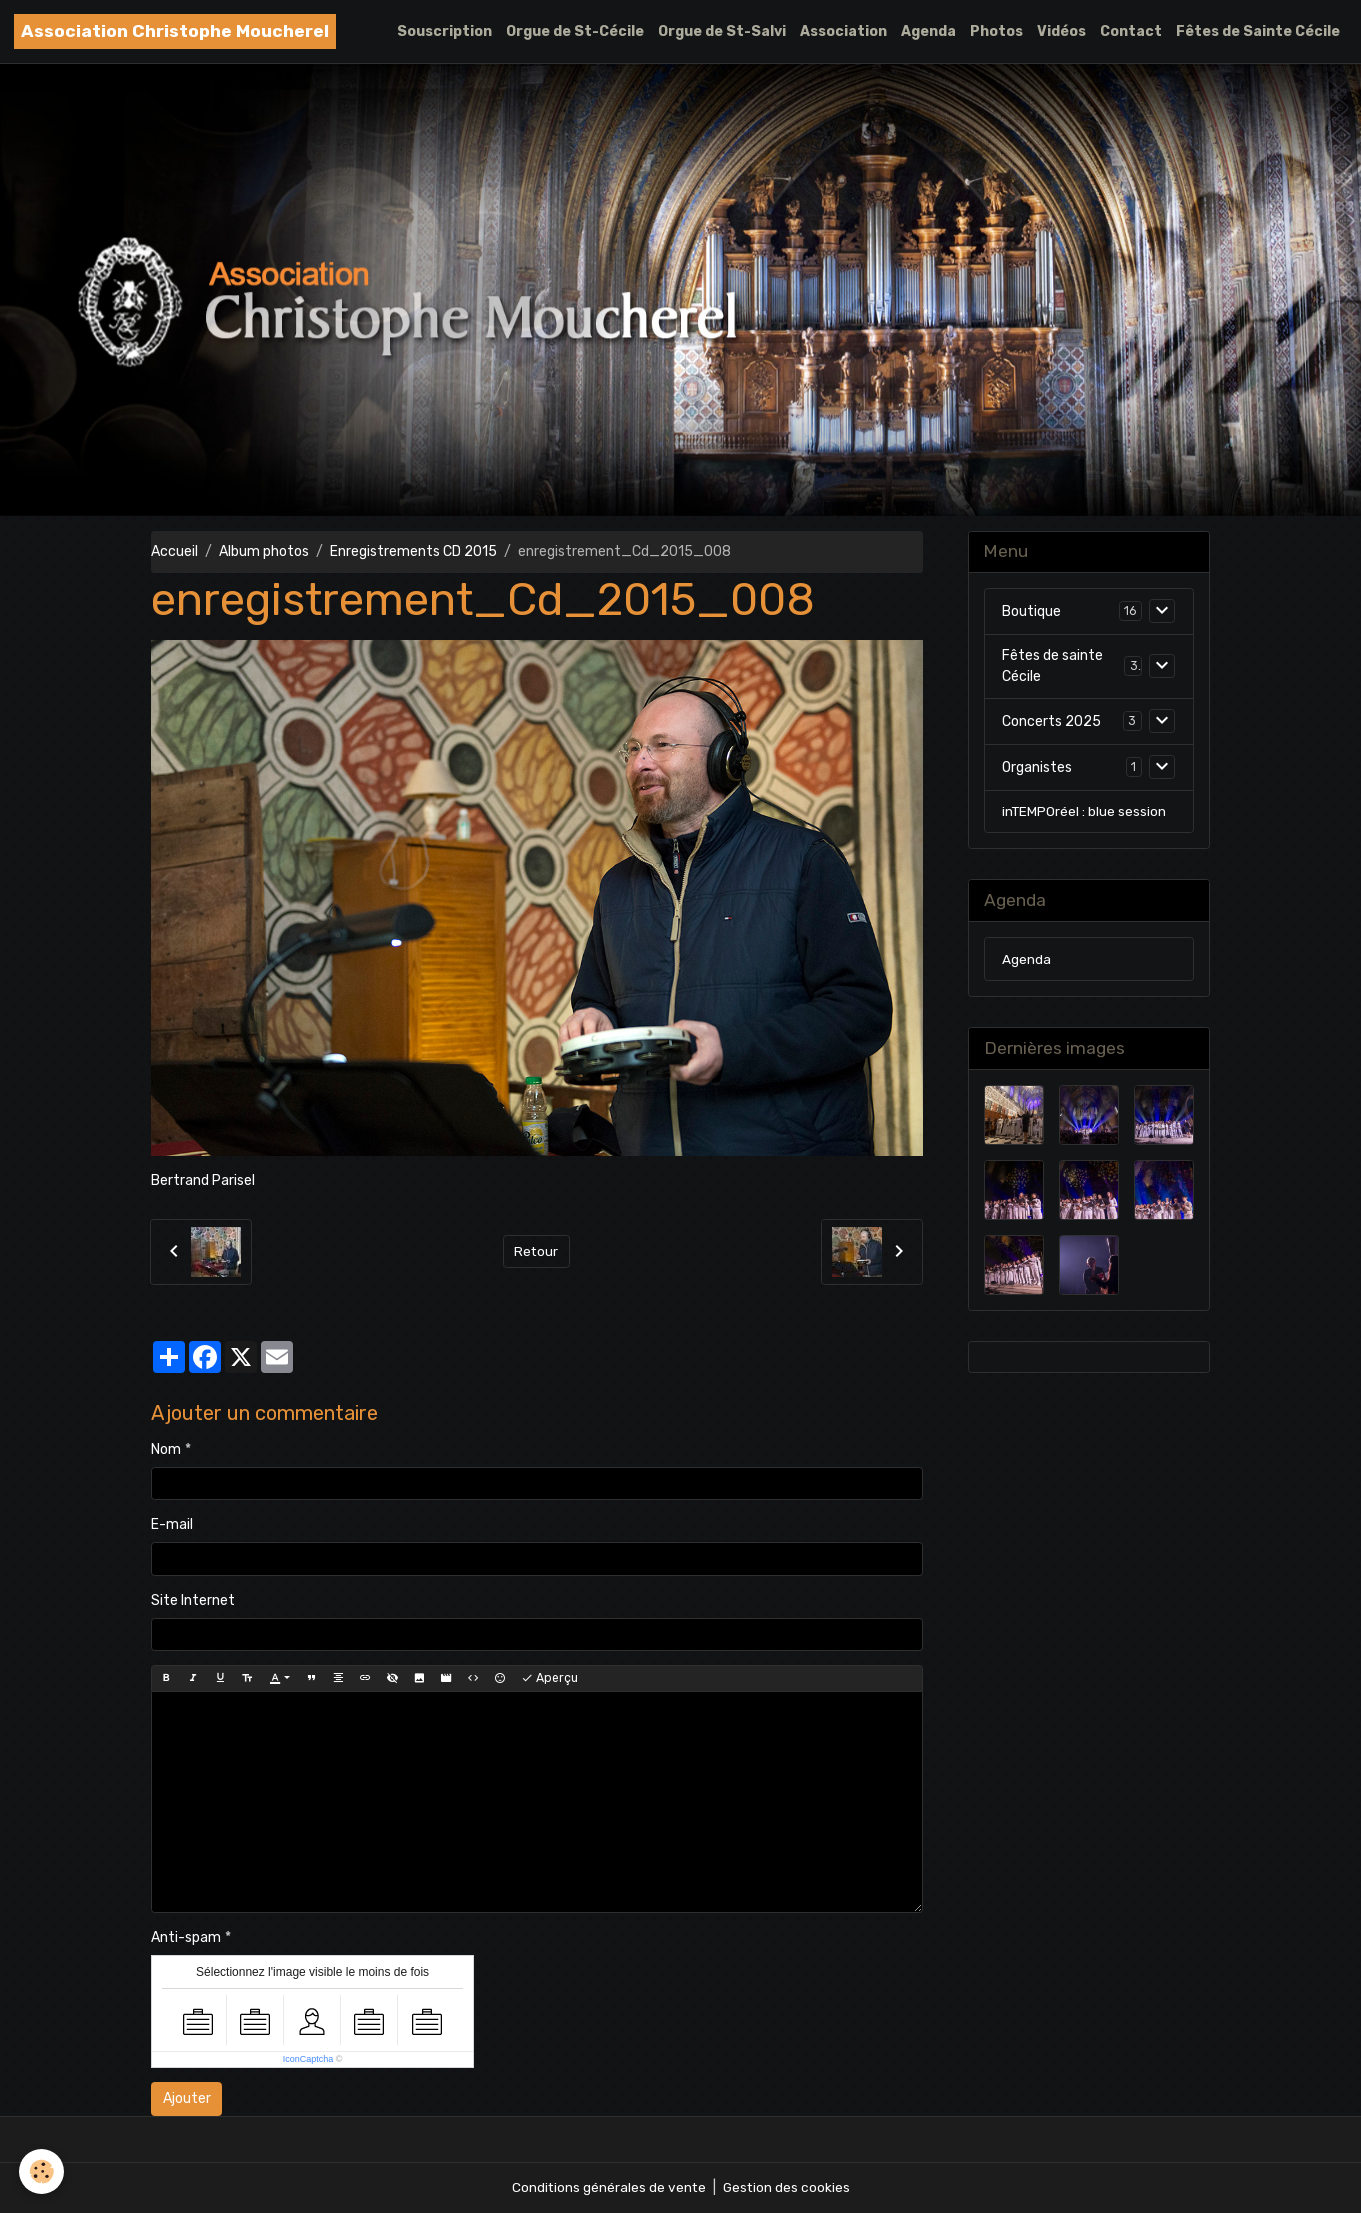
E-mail (172, 1524)
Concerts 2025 (1051, 722)
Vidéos (1061, 31)
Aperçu (549, 1678)
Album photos (264, 551)
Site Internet (193, 1600)
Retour (536, 1251)
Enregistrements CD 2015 (413, 551)
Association (843, 31)
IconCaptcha (308, 2059)
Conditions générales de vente (608, 2187)
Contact (1131, 31)
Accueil (174, 551)
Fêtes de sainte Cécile (1052, 667)
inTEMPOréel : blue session (1085, 812)
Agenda (928, 31)
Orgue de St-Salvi (722, 31)
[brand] (175, 31)
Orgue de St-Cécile (575, 31)
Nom (166, 1449)
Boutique (1031, 612)
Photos (996, 31)
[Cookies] (42, 2171)
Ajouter (187, 2098)
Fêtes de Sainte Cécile (1258, 31)
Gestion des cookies (787, 2187)
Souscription (444, 31)
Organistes (1037, 768)
